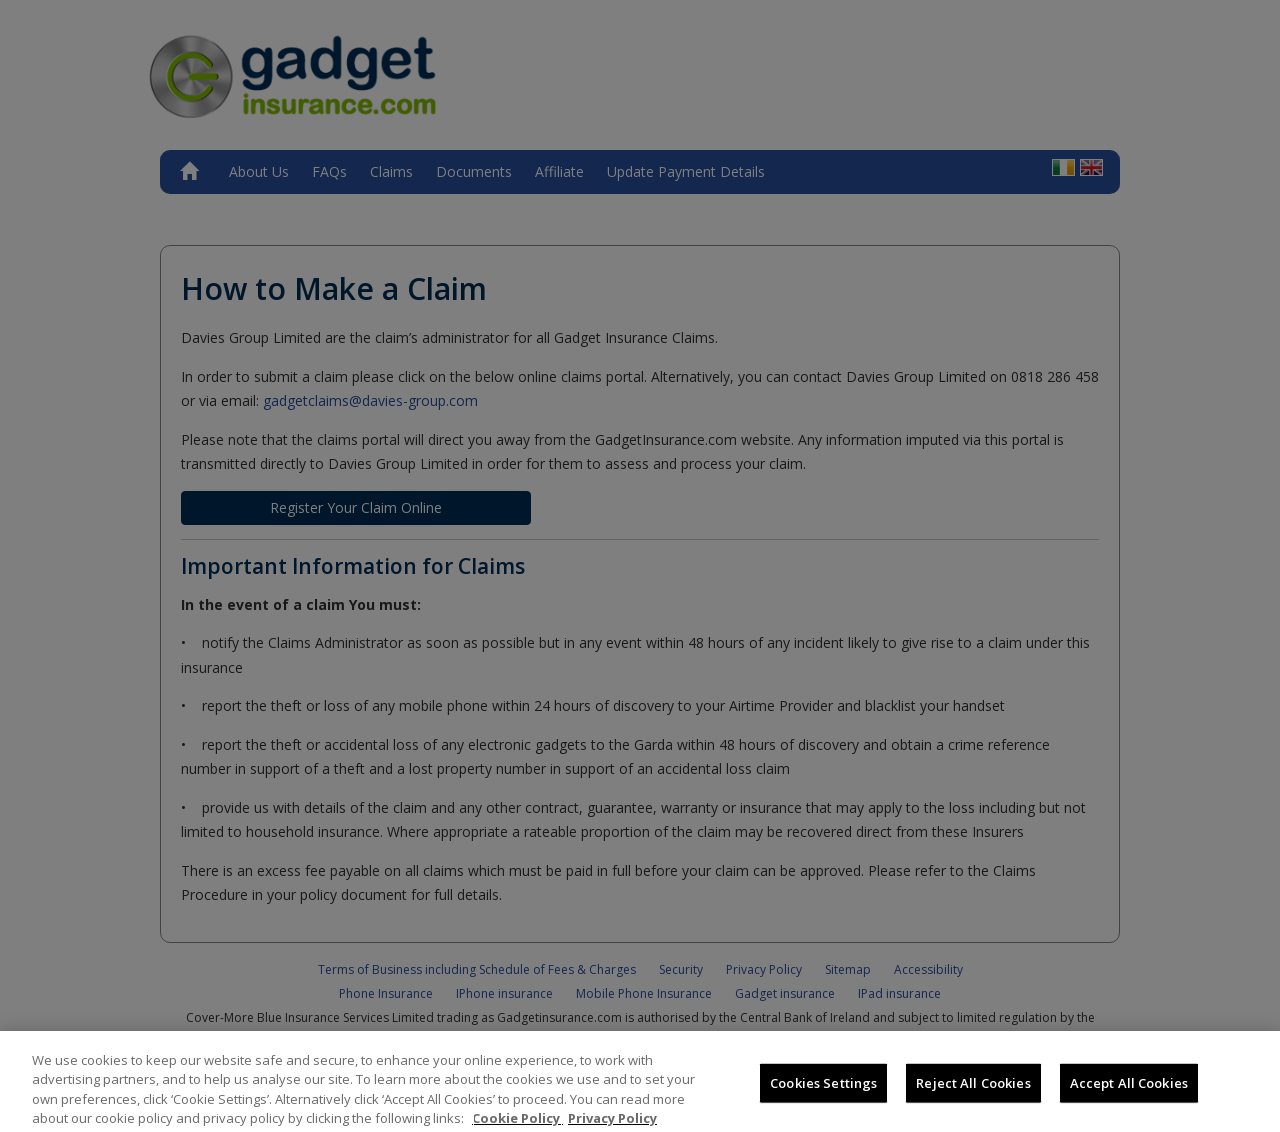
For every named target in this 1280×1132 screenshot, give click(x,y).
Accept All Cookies (1129, 1098)
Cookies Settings (823, 1098)
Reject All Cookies (973, 1098)
